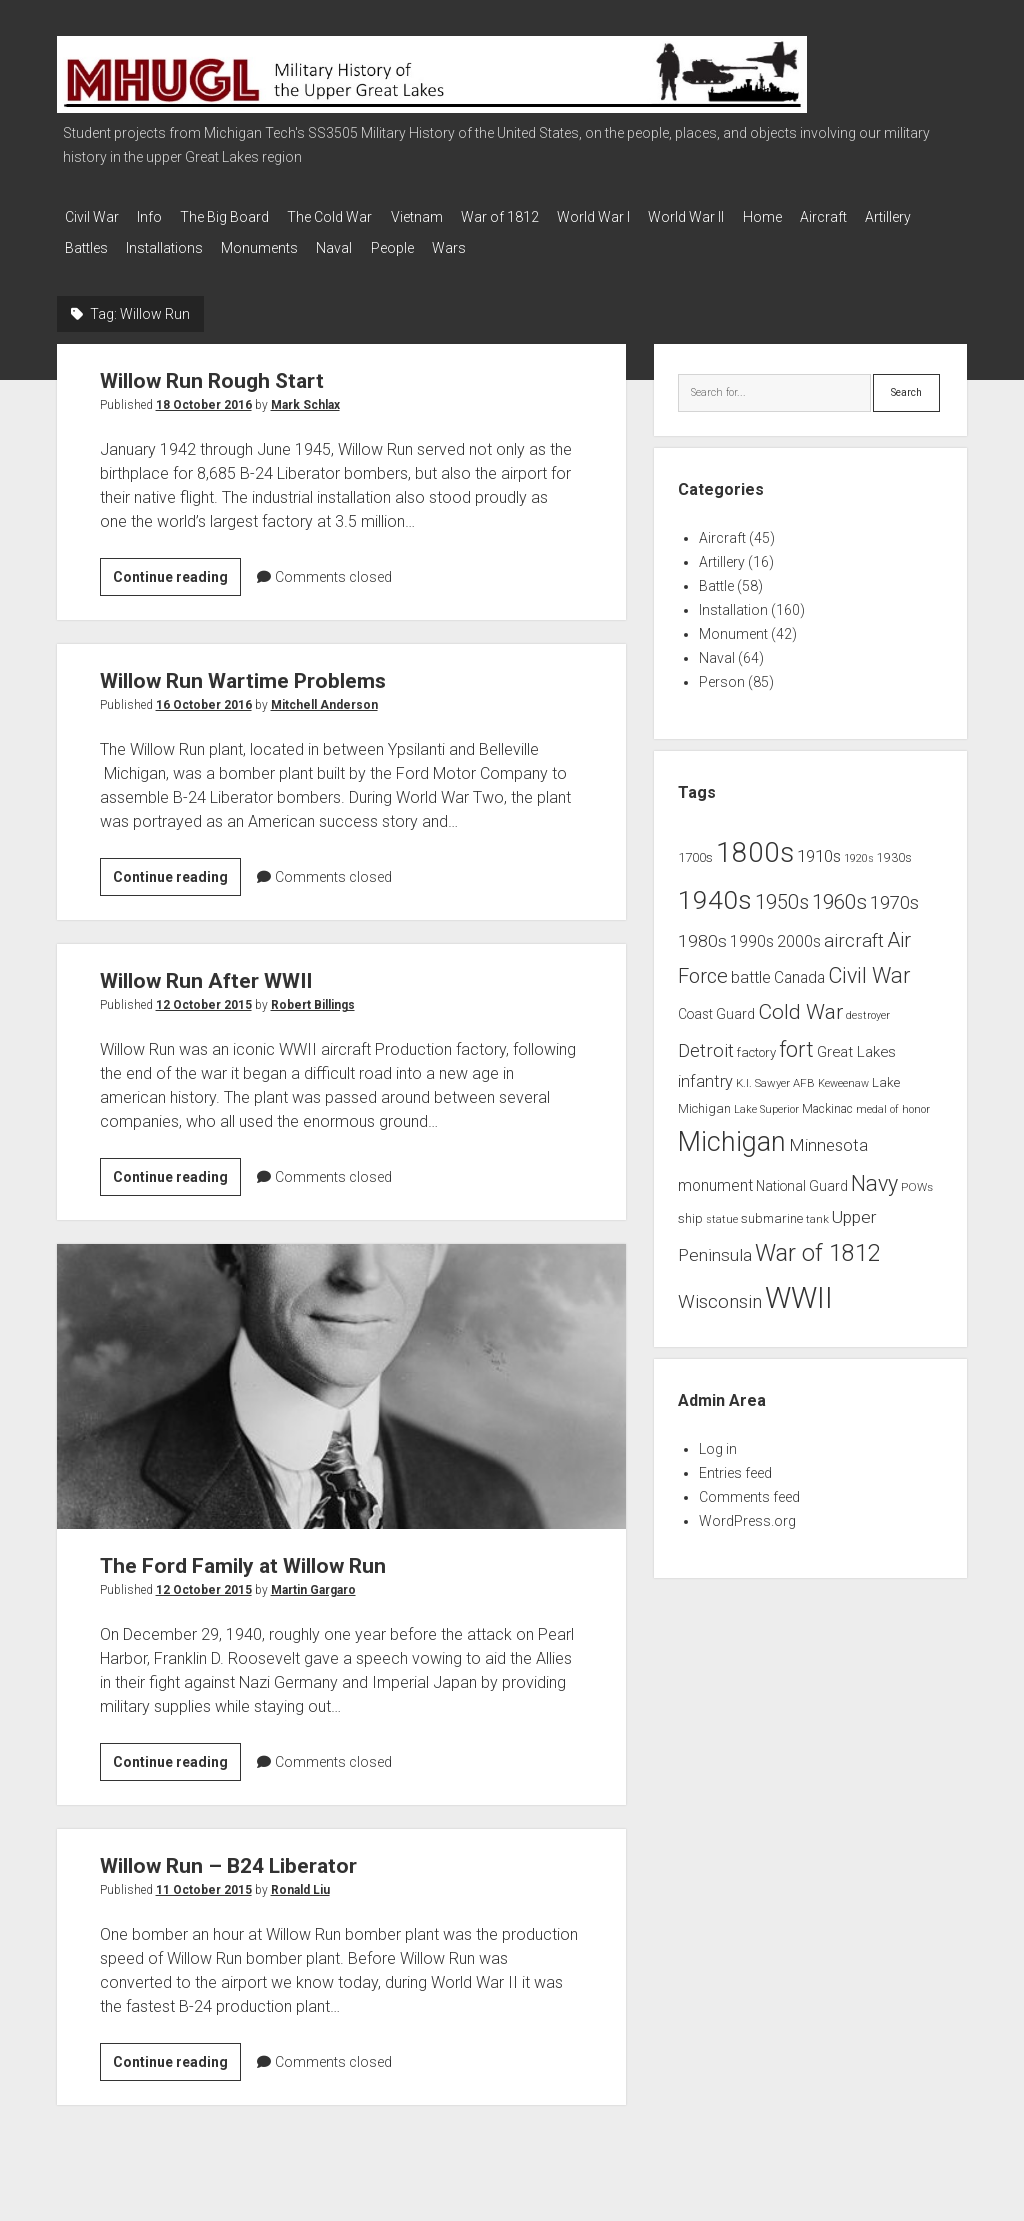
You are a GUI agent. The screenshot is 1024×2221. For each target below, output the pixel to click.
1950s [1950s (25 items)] (782, 893)
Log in (718, 1440)
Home (824, 217)
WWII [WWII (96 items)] (799, 1289)
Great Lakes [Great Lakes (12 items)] (856, 1042)
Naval (430, 243)
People (495, 243)
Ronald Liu (300, 1880)
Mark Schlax (305, 396)
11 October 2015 (204, 1880)
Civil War (92, 217)
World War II (741, 217)
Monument (733, 625)
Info (157, 217)
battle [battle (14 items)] (751, 968)
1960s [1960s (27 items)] (839, 893)
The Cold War (353, 217)
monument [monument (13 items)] (715, 1177)
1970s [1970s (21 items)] (894, 894)
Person (722, 673)
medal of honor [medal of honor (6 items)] (893, 1099)
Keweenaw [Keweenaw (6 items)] (843, 1073)
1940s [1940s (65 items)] (715, 890)
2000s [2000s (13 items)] (799, 932)
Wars (560, 243)
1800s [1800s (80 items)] (755, 843)
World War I (640, 217)
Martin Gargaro (313, 1580)
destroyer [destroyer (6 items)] (868, 1006)
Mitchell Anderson (324, 696)
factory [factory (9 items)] (756, 1042)
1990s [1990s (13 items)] (752, 932)
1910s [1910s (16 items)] (819, 847)
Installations (244, 243)
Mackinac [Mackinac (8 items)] (827, 1099)
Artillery (88, 243)
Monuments (347, 243)
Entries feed (735, 1464)
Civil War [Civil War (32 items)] (869, 966)
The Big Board (240, 217)
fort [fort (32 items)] (796, 1039)
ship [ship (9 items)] (690, 1209)
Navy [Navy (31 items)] (874, 1174)
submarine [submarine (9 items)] (772, 1209)
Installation (733, 601)
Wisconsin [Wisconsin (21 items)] (720, 1293)
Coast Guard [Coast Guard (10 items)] (716, 1005)
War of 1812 (539, 217)
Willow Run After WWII (206, 972)
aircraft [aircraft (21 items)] (854, 931)
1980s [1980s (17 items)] (702, 931)
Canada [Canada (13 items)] (799, 969)
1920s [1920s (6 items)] (859, 849)
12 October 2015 (204, 996)
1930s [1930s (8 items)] (894, 849)
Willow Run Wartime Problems (243, 672)
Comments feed (749, 1488)
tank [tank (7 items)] (817, 1210)
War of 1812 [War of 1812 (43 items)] (818, 1243)
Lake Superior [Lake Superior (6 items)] (766, 1099)
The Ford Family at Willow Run (341, 1377)
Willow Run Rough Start (212, 372)
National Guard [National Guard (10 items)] (802, 1177)
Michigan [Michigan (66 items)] (732, 1133)
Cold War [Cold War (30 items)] (800, 1002)
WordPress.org (747, 1512)
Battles (158, 243)
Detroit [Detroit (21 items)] (706, 1041)
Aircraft (893, 217)
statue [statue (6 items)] (722, 1210)
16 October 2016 (204, 696)
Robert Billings (313, 996)
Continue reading (177, 571)
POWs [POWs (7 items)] (917, 1178)
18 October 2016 (204, 396)
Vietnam (448, 217)
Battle (716, 577)
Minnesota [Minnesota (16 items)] (828, 1136)
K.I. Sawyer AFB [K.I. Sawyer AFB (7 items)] (775, 1073)
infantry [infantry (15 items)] (705, 1071)
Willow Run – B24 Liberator (228, 1856)
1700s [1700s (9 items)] (695, 848)
